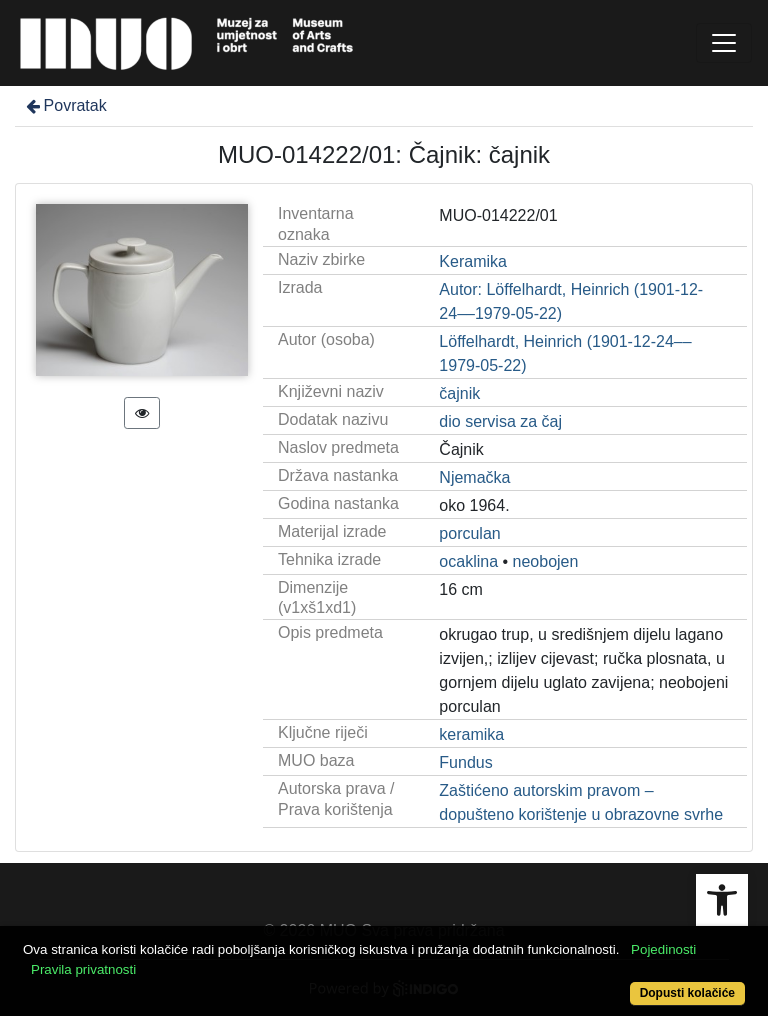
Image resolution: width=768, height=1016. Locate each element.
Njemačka (474, 477)
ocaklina (468, 561)
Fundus (465, 762)
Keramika (473, 261)
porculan (469, 533)
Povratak (65, 105)
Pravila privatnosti (83, 969)
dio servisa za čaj (500, 421)
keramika (471, 734)
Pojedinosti (663, 949)
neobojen (546, 561)
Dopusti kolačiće (687, 993)
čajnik (459, 393)
